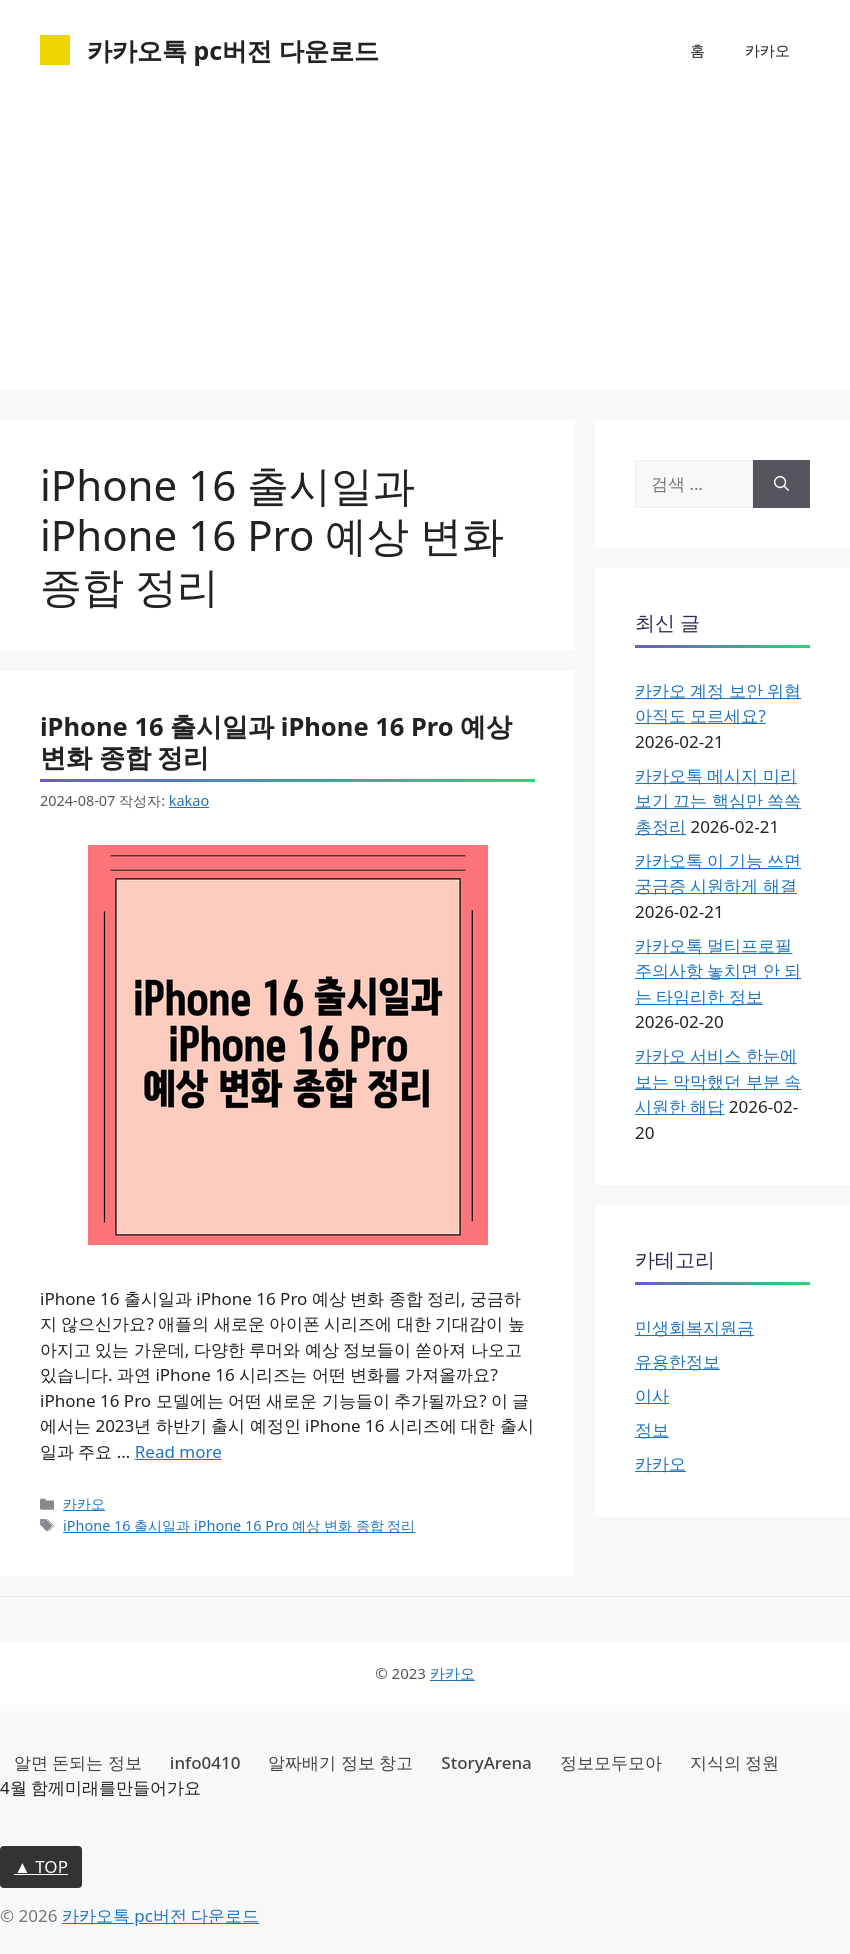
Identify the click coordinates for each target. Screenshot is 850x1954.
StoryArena (486, 1762)
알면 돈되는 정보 (78, 1762)
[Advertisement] (425, 250)
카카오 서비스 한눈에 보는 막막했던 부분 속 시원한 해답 (718, 1081)
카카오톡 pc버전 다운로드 (233, 50)
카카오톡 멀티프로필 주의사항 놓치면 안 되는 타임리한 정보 (718, 971)
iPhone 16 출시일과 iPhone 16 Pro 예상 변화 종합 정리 (276, 741)
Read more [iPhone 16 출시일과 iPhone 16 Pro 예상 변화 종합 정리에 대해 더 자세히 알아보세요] (178, 1451)
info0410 (205, 1762)
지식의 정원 (734, 1762)
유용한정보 (677, 1361)
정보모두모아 (611, 1762)
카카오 (767, 50)
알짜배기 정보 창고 (340, 1762)
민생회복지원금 (694, 1327)
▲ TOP (41, 1866)
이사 (652, 1395)
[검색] (781, 484)
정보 (652, 1429)
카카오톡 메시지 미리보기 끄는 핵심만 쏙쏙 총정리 (718, 801)
